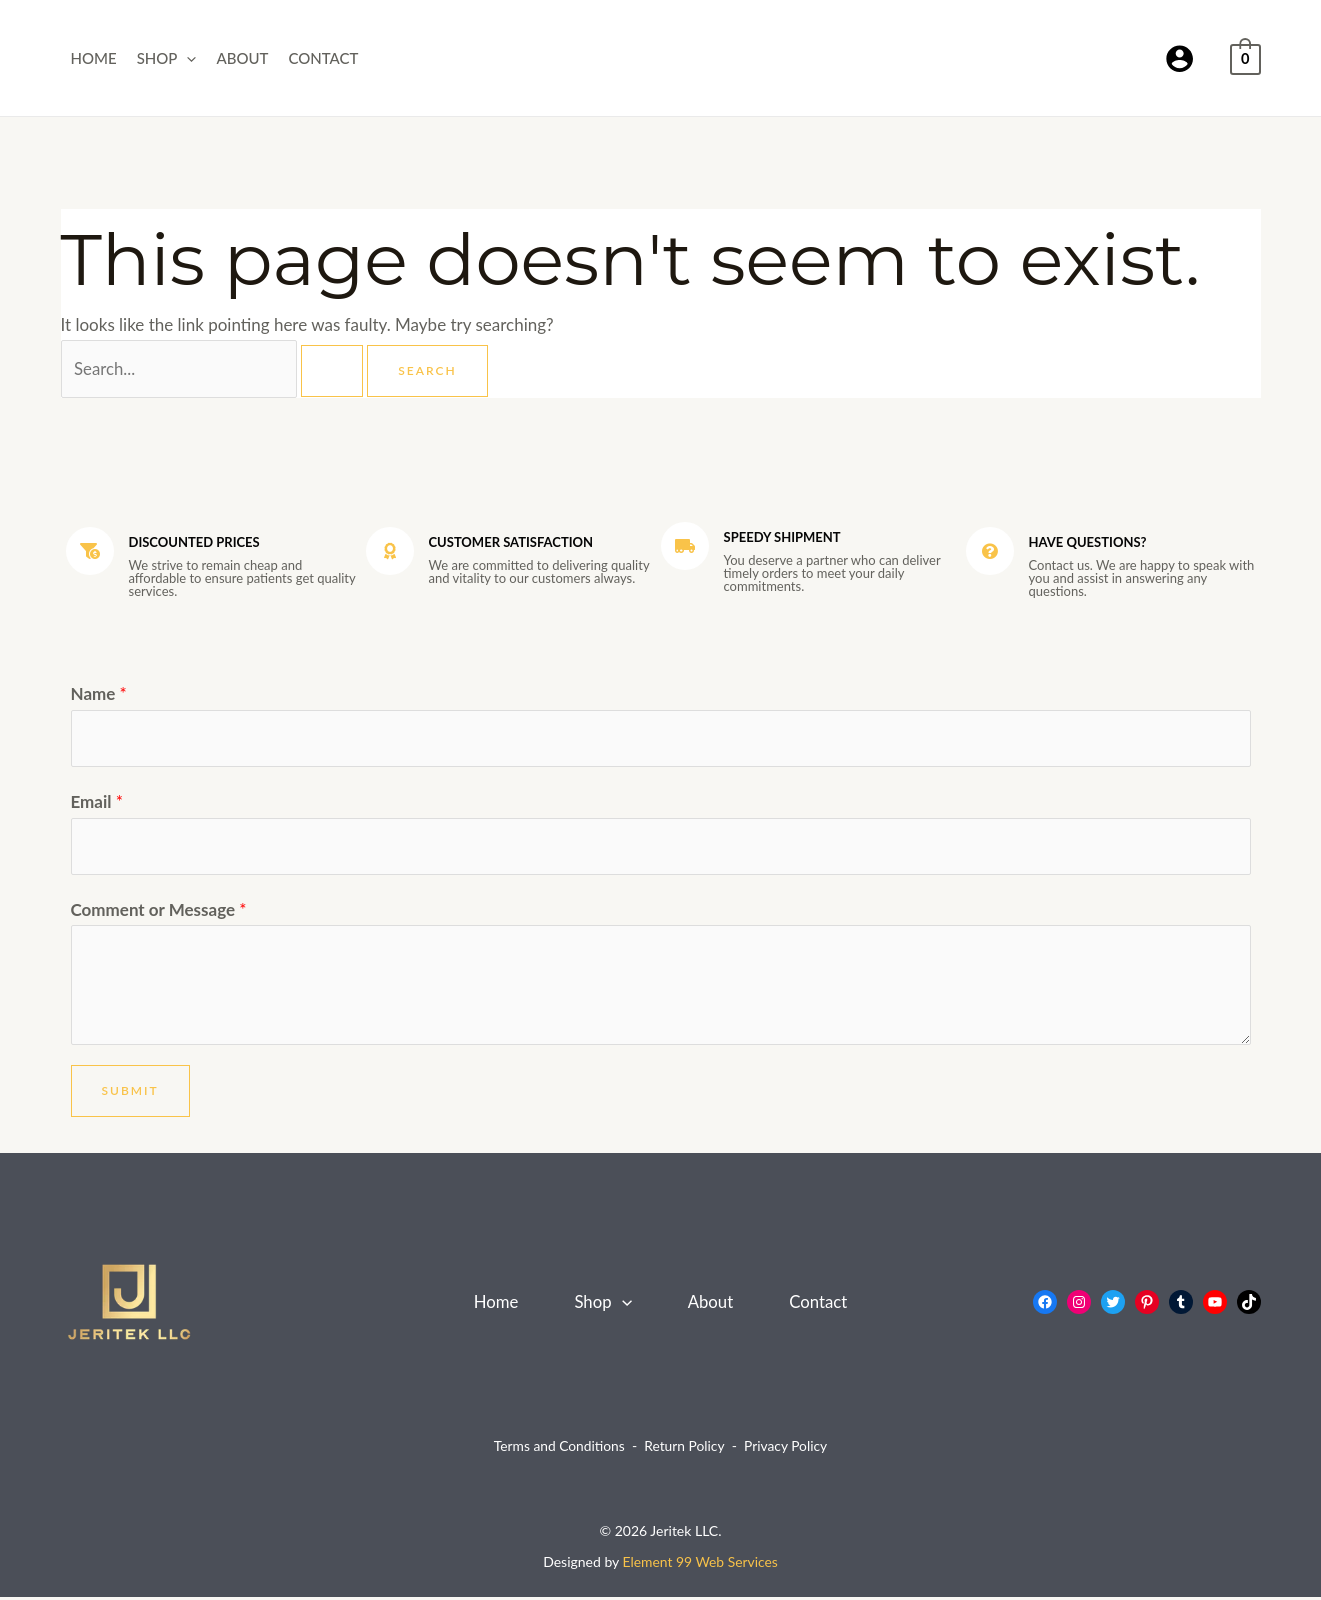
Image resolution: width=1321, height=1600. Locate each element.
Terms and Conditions (558, 1448)
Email (97, 803)
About (242, 58)
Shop (167, 58)
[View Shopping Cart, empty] (1245, 57)
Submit (130, 1093)
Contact (323, 58)
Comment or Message (159, 911)
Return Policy (684, 1448)
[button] (186, 58)
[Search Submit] (334, 371)
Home (94, 58)
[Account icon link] (1179, 58)
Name (99, 694)
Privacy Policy (787, 1448)
